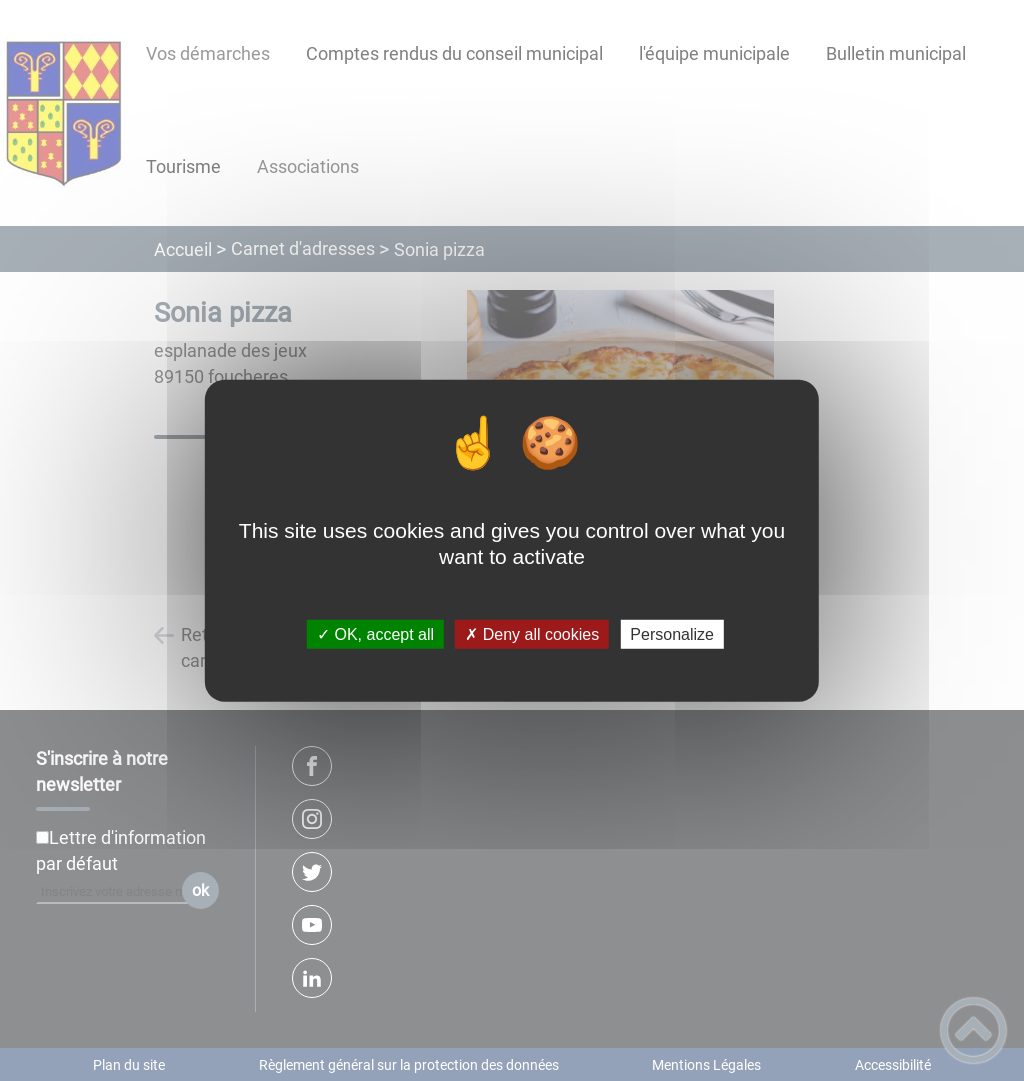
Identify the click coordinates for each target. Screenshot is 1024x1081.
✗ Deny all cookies (532, 634)
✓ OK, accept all (375, 634)
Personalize (672, 634)
